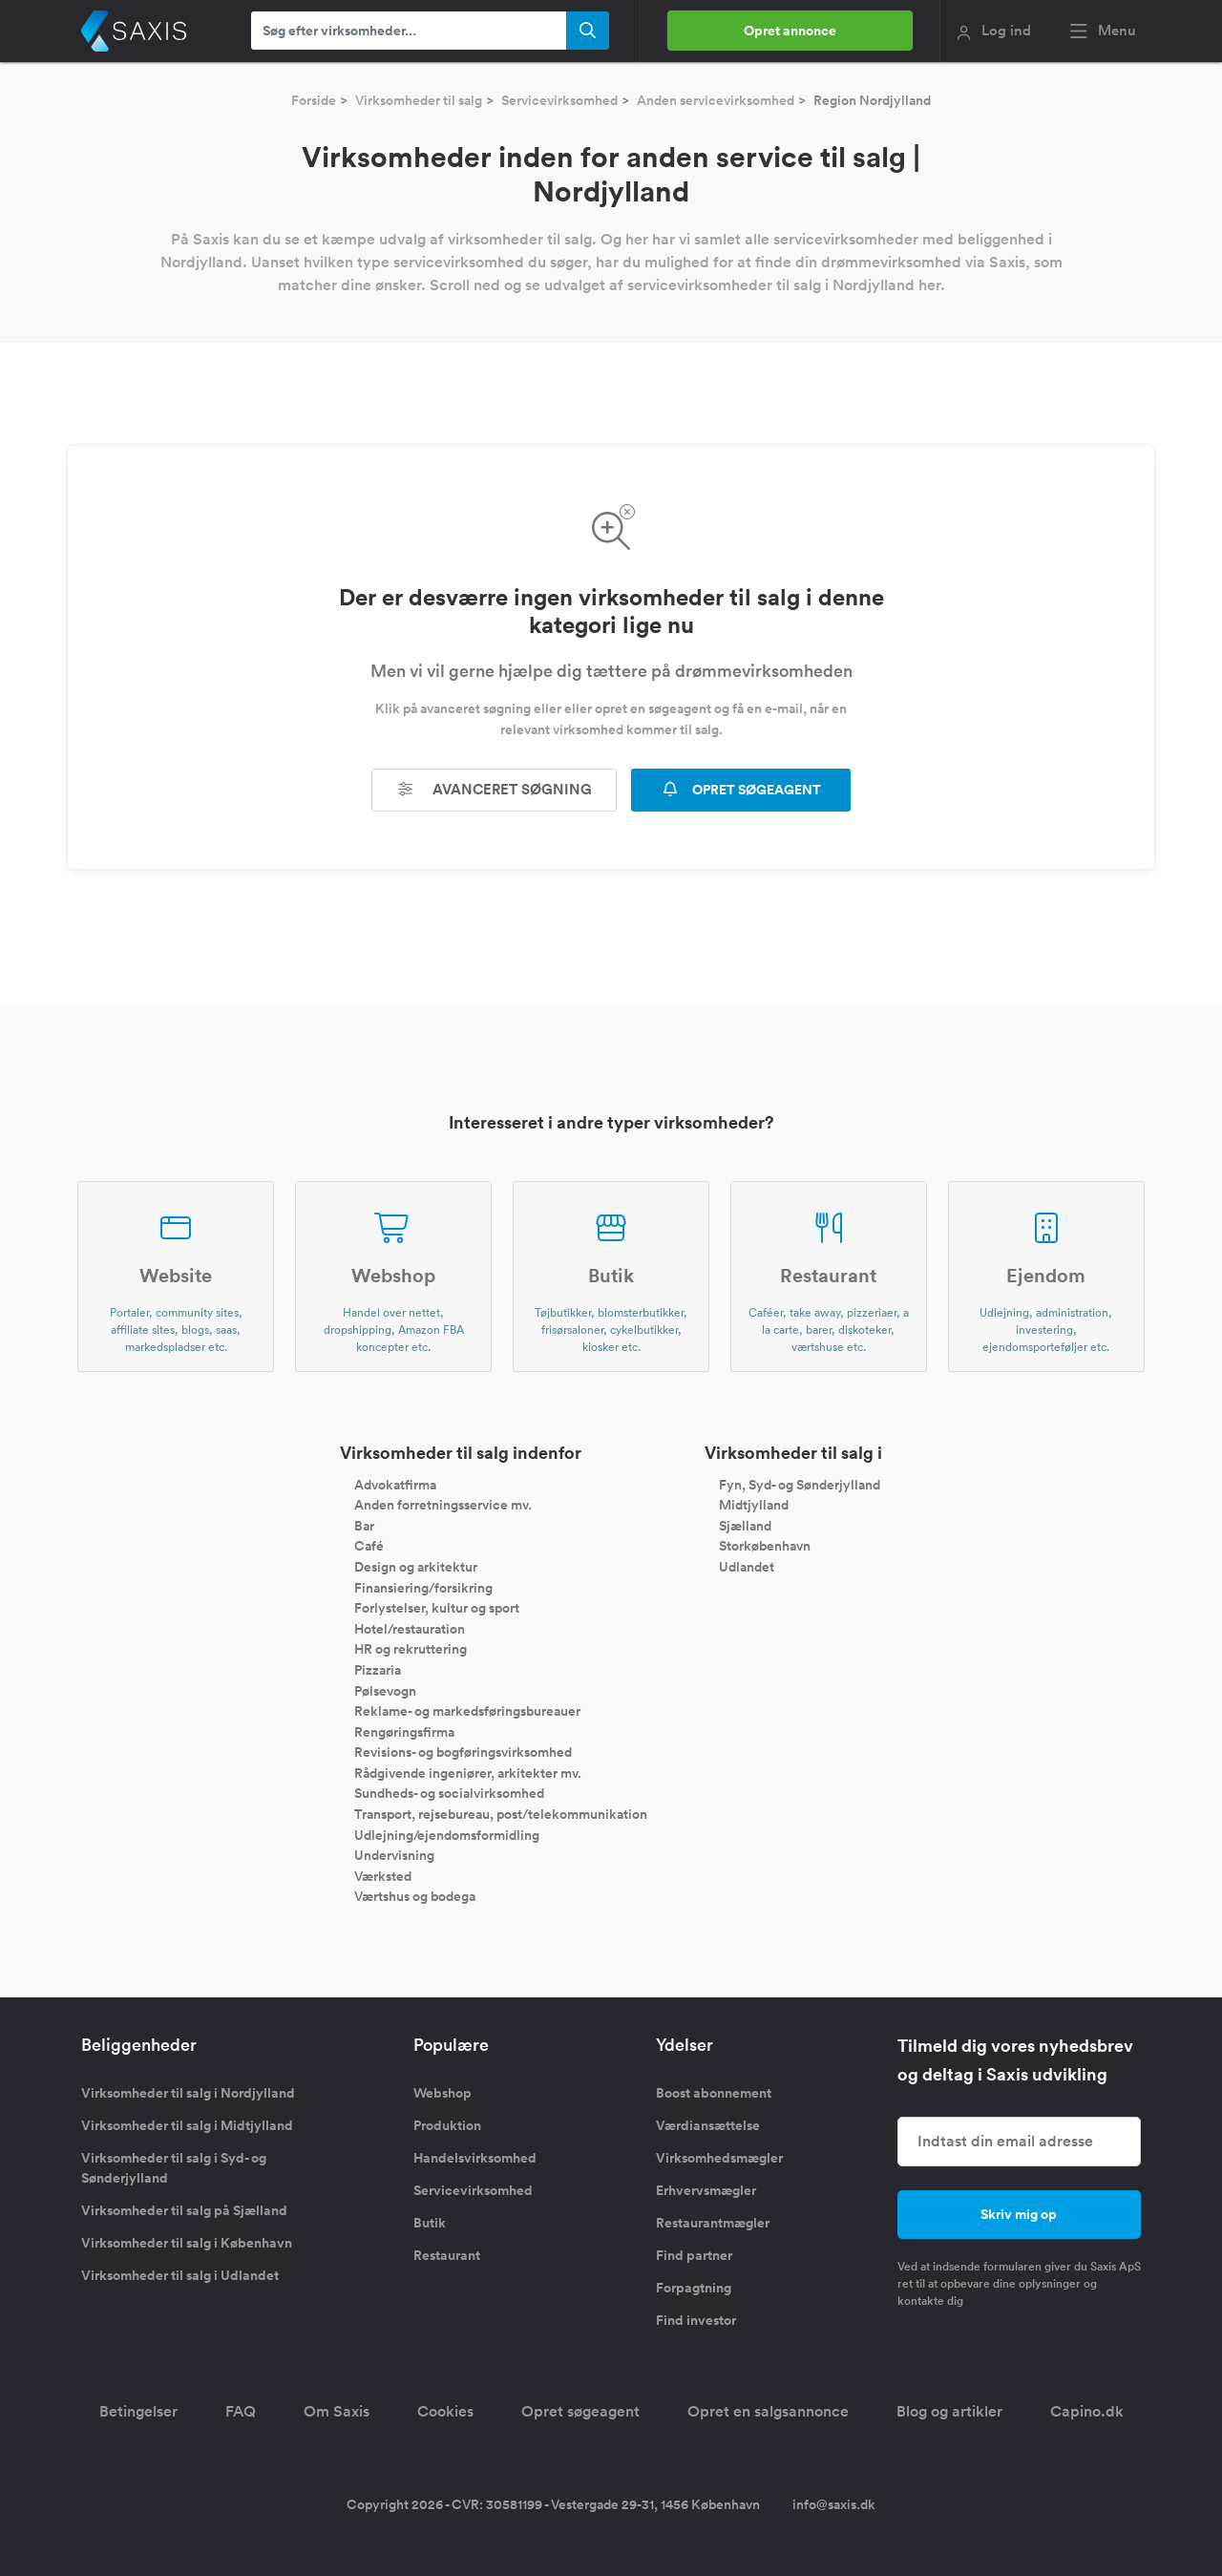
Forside (313, 100)
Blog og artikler (949, 2411)
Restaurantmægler (712, 2222)
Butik (429, 2222)
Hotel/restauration (409, 1627)
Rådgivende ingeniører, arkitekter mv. (467, 1772)
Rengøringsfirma (404, 1731)
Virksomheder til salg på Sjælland (184, 2210)
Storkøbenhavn (765, 1545)
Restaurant (446, 2255)
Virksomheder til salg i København (186, 2242)
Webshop (442, 2092)
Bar (364, 1524)
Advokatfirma (395, 1483)
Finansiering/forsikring (423, 1586)
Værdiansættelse (708, 2125)
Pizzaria (377, 1669)
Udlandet (746, 1566)
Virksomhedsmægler (719, 2157)
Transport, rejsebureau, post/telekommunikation (500, 1814)
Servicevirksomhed (559, 100)
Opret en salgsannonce (768, 2411)
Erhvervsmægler (706, 2190)
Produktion (447, 2125)
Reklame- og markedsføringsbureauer (467, 1711)
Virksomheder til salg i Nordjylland (188, 2092)
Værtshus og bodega (414, 1896)
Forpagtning (693, 2287)
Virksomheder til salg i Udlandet (180, 2275)
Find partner (694, 2255)
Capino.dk (1087, 2411)
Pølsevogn (385, 1690)
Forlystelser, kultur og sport (436, 1607)
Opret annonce (790, 30)
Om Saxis (336, 2411)
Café (369, 1545)
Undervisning (394, 1855)
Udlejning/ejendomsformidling (446, 1834)
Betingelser (138, 2411)
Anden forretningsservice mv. (443, 1504)
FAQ (240, 2411)
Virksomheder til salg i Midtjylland (187, 2125)
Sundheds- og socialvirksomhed (449, 1793)
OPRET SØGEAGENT (741, 789)
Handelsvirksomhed (475, 2157)
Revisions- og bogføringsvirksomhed (463, 1752)
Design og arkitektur (415, 1566)
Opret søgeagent (580, 2411)
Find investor (696, 2320)
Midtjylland (754, 1504)
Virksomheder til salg (418, 100)
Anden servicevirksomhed (715, 100)
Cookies (445, 2411)
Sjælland (745, 1524)
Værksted (382, 1875)
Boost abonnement (713, 2092)
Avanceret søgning (494, 789)
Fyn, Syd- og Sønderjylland (799, 1483)
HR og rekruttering (410, 1648)
